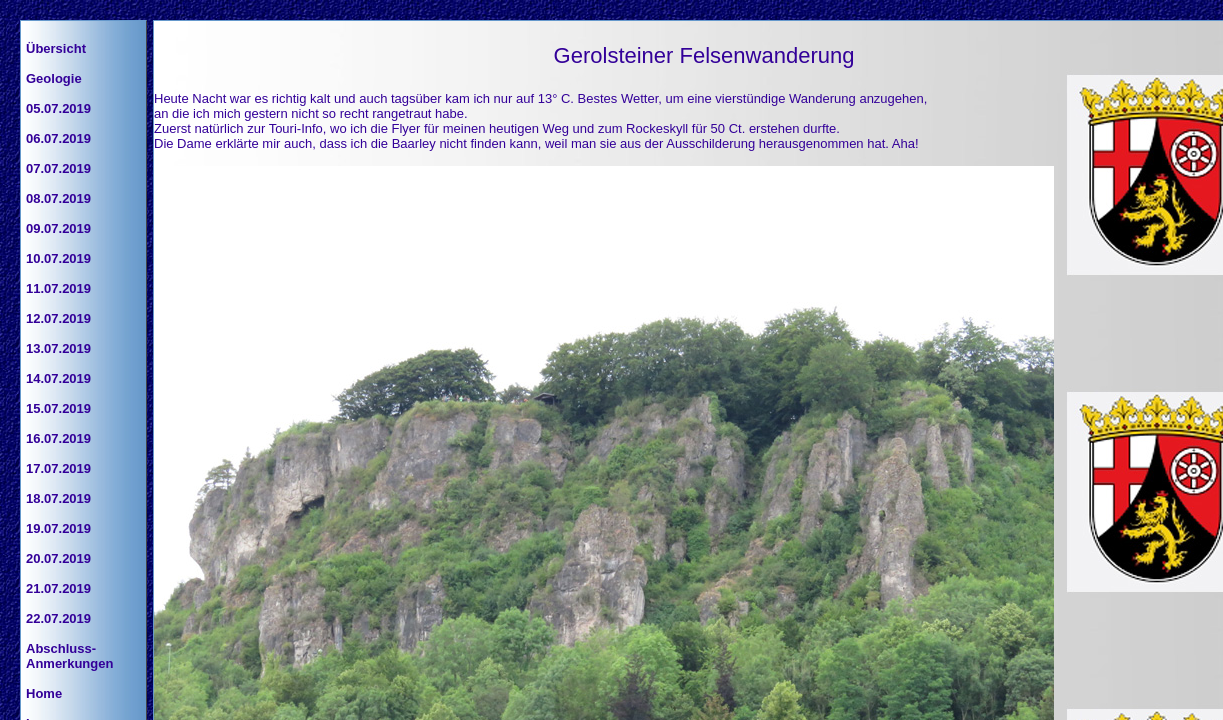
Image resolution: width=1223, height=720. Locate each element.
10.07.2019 (58, 258)
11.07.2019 (58, 288)
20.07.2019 (58, 558)
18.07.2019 (58, 498)
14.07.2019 (58, 378)
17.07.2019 (58, 468)
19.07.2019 (58, 528)
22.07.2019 (58, 618)
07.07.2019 (58, 168)
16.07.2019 (58, 438)
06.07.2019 (58, 138)
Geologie (54, 78)
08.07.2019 (58, 198)
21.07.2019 (58, 588)
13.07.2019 (58, 348)
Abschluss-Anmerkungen (69, 656)
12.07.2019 (58, 318)
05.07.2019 (58, 108)
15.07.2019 (58, 408)
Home (44, 693)
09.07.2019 (58, 228)
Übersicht (56, 48)
